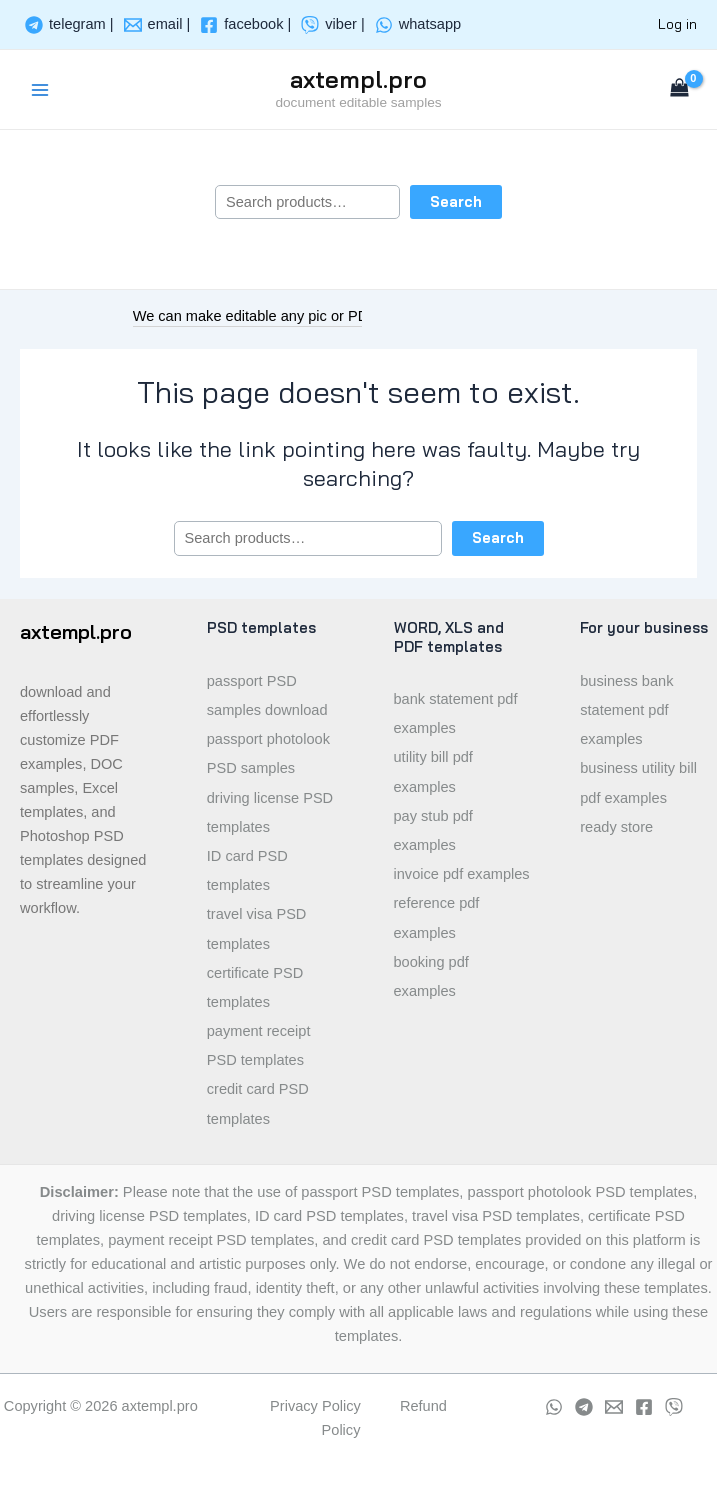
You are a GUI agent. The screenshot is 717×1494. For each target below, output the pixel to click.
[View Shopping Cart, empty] (679, 89)
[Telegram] (584, 1407)
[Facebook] (644, 1407)
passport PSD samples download (267, 695)
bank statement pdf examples (456, 713)
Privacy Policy (315, 1406)
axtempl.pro (358, 79)
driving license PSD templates (270, 812)
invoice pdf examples (462, 874)
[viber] (332, 25)
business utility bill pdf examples (638, 782)
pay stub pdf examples (433, 830)
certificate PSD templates (255, 987)
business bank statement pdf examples (626, 710)
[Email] (614, 1407)
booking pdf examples (431, 976)
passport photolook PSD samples (268, 753)
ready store (616, 827)
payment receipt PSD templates (259, 1045)
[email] (157, 25)
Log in (677, 23)
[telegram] (69, 25)
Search (456, 201)
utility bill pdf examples (433, 771)
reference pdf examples (437, 917)
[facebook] (245, 25)
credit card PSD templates (258, 1103)
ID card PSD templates (247, 870)
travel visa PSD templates (257, 928)
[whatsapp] (418, 25)
